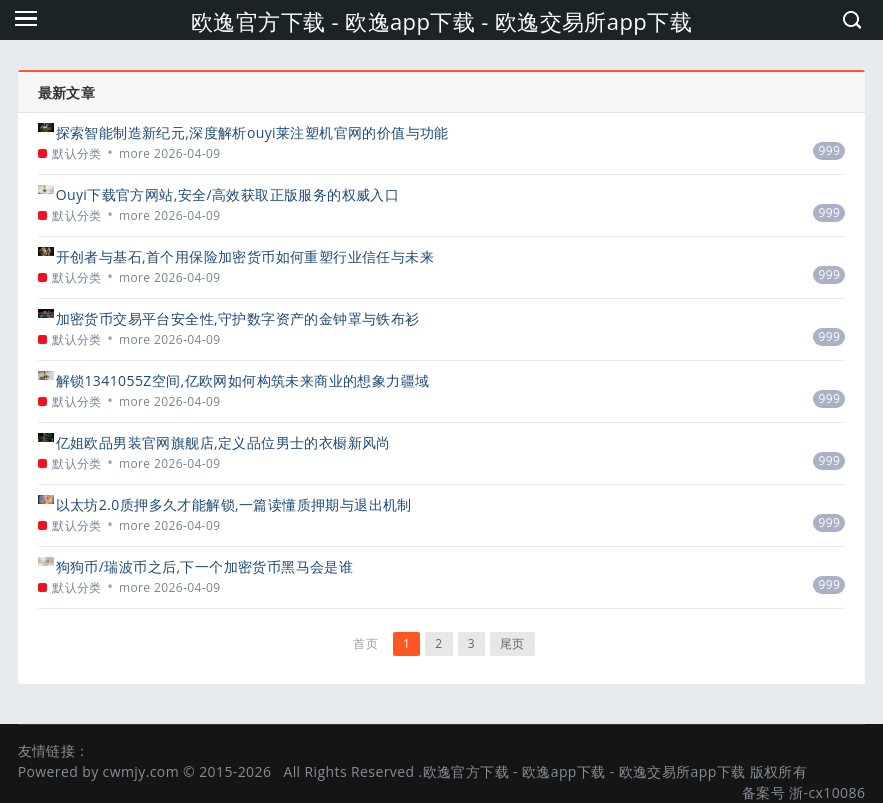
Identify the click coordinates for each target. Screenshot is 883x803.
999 (829, 150)
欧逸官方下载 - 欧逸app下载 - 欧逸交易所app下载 (441, 21)
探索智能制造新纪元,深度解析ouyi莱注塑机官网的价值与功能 (252, 132)
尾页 (512, 643)
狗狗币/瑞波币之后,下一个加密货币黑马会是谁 (205, 566)
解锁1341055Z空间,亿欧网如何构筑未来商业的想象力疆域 (243, 380)
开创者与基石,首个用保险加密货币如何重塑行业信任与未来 (245, 256)
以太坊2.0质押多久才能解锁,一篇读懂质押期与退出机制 (234, 504)
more (135, 153)
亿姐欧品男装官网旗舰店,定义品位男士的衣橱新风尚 (223, 442)
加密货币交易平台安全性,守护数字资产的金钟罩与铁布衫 (238, 318)
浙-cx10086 (827, 792)
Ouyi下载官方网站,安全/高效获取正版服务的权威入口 (228, 194)
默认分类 (77, 153)
